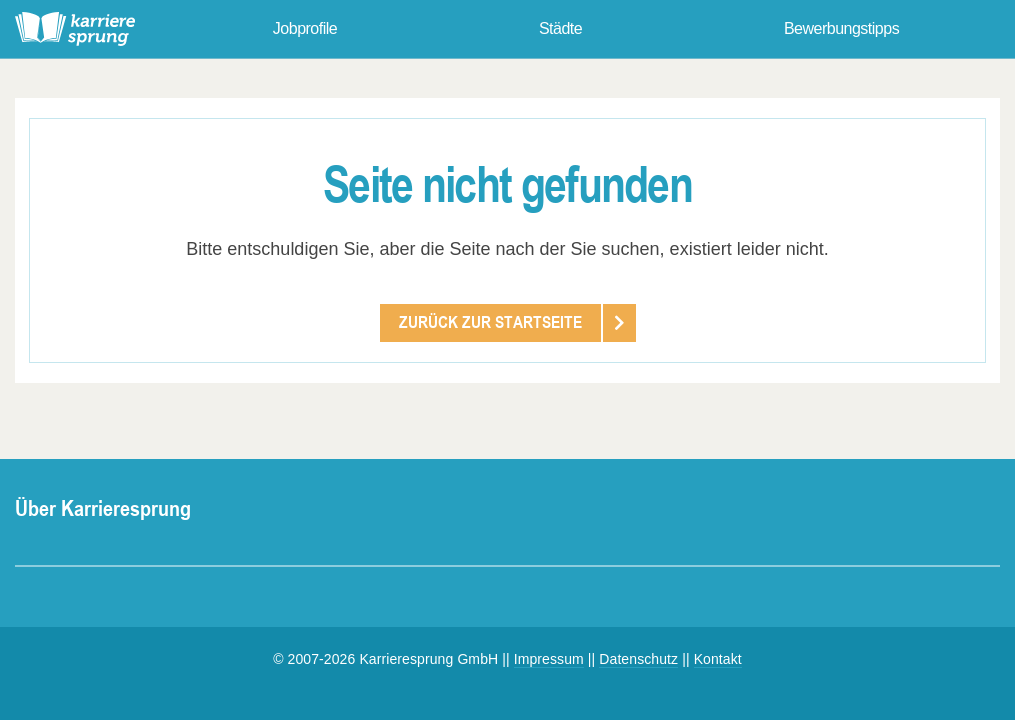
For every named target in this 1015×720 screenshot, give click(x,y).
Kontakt (718, 659)
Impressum (549, 659)
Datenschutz (638, 659)
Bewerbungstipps (841, 28)
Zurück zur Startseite (490, 322)
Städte (560, 28)
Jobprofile (305, 28)
